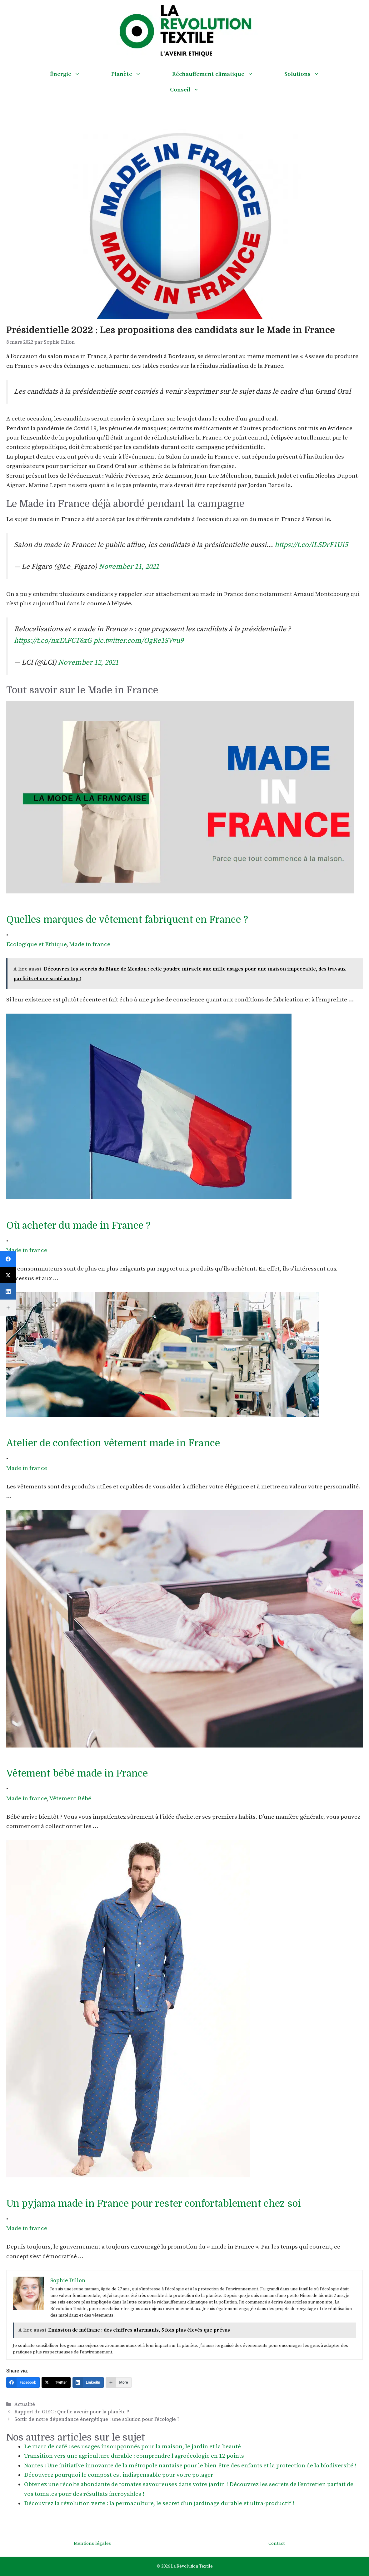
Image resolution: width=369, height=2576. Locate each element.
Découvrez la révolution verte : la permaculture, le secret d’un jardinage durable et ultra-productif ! (159, 2503)
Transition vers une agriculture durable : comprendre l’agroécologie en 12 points (134, 2456)
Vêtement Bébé (70, 1798)
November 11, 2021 (129, 566)
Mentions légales (92, 2543)
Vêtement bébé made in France (77, 1773)
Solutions (309, 74)
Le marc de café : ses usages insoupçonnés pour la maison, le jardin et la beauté (132, 2446)
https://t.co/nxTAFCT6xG (53, 640)
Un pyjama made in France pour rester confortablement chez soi (153, 2203)
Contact (276, 2543)
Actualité (24, 2404)
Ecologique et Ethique (36, 944)
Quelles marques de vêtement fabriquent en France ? (127, 919)
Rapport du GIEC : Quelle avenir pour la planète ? (71, 2412)
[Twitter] (56, 2382)
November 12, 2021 (88, 662)
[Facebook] (23, 2382)
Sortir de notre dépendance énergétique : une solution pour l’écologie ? (97, 2419)
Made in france (89, 944)
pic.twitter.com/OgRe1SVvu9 (138, 640)
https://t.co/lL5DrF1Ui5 (311, 544)
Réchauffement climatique (220, 74)
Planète (134, 74)
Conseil (192, 90)
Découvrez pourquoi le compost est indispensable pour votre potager (118, 2475)
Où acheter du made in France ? (78, 1225)
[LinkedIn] (88, 2382)
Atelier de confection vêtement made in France (113, 1443)
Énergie (73, 74)
